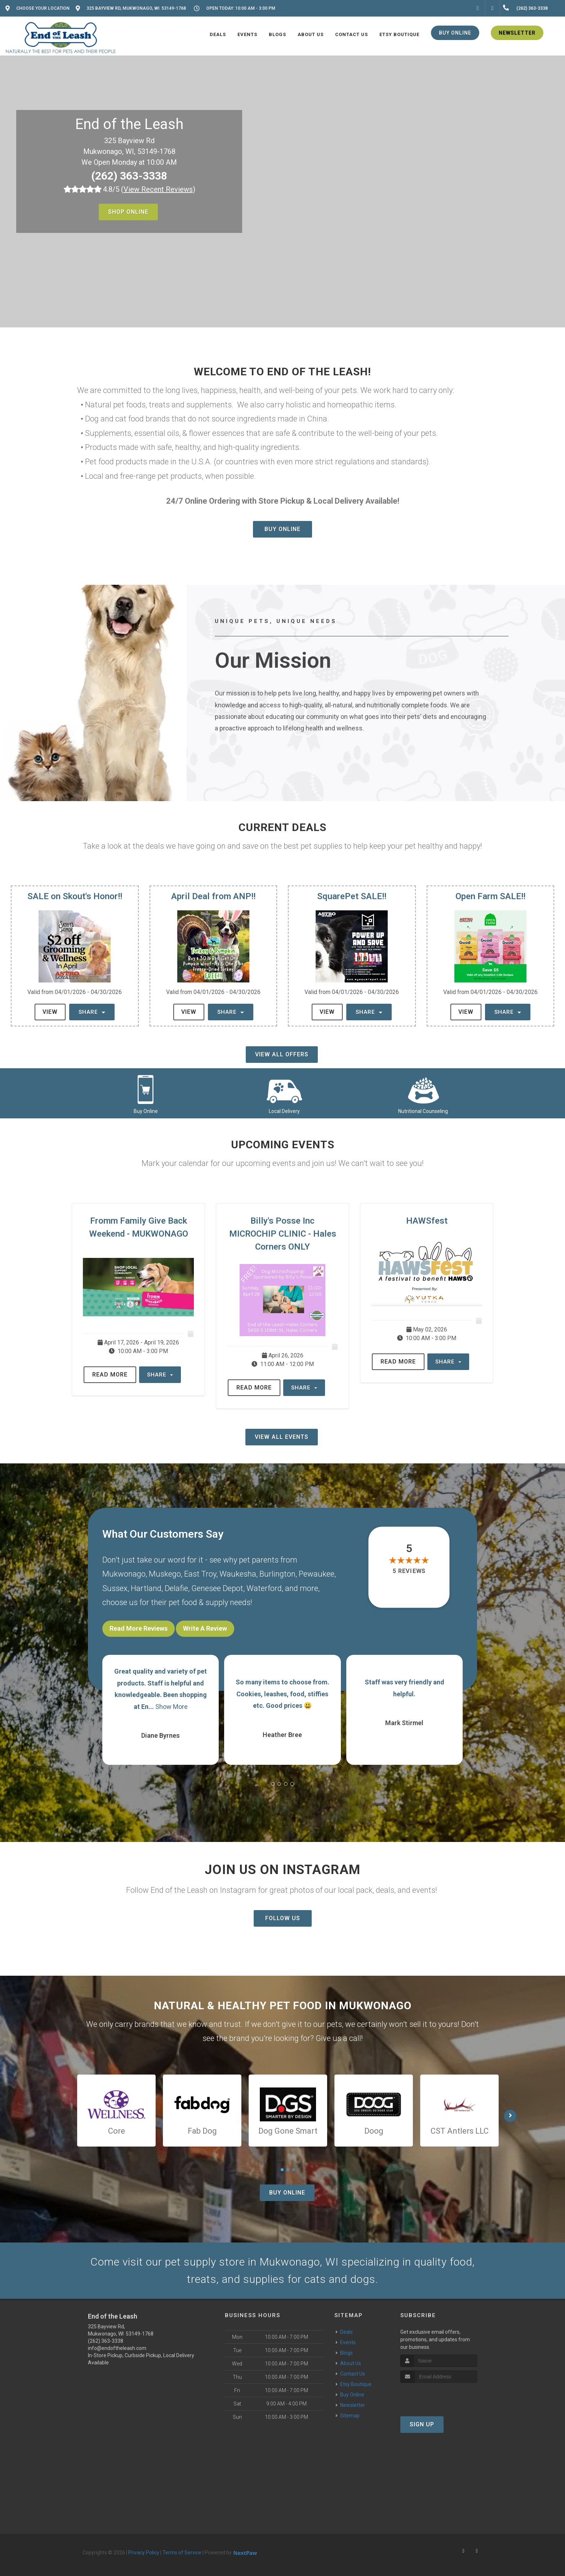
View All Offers (281, 1054)
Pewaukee (316, 1573)
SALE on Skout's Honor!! (74, 896)
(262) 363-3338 (129, 175)
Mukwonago (124, 1573)
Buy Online (282, 529)
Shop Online (128, 211)
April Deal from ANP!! (213, 896)
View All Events (281, 1436)
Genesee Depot (217, 1588)
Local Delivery (284, 1111)
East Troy (200, 1573)
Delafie (176, 1588)
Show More (171, 1706)
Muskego (165, 1573)
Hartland (146, 1588)
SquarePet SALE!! (351, 896)
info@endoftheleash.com (117, 2348)
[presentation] (438, 2396)
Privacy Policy (143, 2552)
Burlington (277, 1573)
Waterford (264, 1588)
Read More (110, 1374)
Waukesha (237, 1573)
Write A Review (205, 1628)
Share (92, 1012)
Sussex (115, 1588)
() (158, 189)
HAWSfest (427, 1221)
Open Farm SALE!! (490, 896)
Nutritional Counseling (423, 1111)
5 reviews (409, 1571)
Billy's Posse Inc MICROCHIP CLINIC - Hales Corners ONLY (282, 1234)
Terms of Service (182, 2552)
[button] (273, 1784)
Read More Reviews (139, 1628)
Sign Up (422, 2424)
